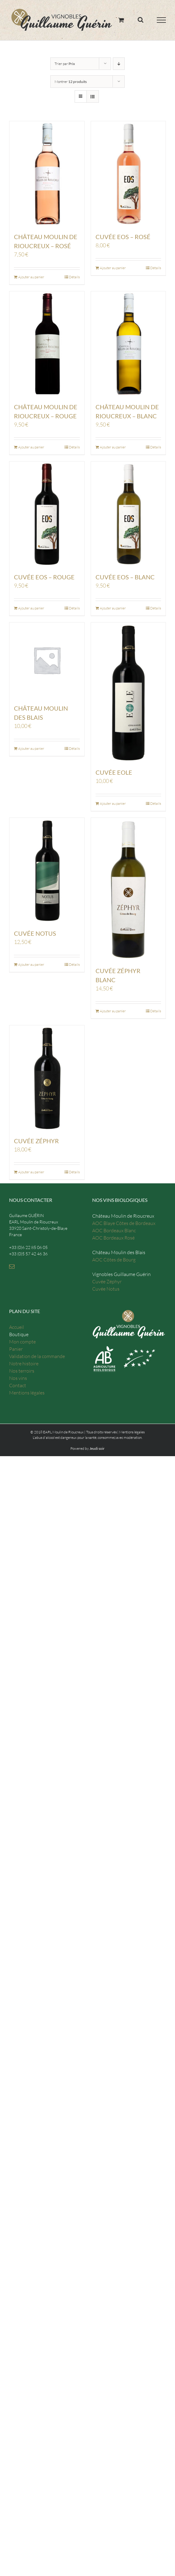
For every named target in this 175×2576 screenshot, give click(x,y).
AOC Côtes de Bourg (114, 1260)
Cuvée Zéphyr (36, 1140)
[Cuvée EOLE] (128, 692)
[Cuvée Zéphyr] (46, 1077)
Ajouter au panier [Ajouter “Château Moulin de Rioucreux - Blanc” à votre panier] (113, 447)
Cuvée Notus (35, 933)
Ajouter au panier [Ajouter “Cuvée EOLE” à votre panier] (113, 803)
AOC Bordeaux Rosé (113, 1238)
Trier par (65, 63)
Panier (16, 1349)
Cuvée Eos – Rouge (44, 577)
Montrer (71, 81)
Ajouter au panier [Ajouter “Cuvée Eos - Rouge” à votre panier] (31, 608)
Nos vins (18, 1378)
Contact (17, 1385)
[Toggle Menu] (161, 20)
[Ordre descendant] (119, 63)
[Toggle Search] (140, 20)
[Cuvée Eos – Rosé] (128, 173)
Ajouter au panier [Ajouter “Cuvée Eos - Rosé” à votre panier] (113, 268)
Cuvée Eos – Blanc (125, 577)
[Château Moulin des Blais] (46, 660)
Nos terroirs (21, 1371)
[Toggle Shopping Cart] (121, 20)
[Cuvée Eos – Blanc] (128, 513)
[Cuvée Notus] (46, 870)
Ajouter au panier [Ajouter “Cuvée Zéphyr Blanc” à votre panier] (113, 1011)
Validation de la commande (37, 1356)
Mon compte (22, 1342)
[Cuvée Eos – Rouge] (46, 513)
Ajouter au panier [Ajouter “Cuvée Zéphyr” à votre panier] (31, 1172)
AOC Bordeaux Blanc (114, 1230)
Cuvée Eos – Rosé (123, 236)
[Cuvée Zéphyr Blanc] (128, 889)
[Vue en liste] (93, 96)
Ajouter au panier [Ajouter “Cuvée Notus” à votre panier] (31, 964)
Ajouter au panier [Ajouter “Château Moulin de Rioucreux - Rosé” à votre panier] (31, 277)
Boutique (19, 1334)
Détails (74, 277)
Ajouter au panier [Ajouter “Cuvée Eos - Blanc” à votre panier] (113, 608)
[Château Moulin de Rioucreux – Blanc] (128, 343)
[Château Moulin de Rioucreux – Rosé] (46, 173)
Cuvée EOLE (114, 772)
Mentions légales (27, 1393)
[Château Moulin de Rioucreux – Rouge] (46, 343)
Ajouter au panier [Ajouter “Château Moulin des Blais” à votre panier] (31, 748)
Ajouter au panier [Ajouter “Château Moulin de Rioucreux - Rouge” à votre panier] (31, 447)
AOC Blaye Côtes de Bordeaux (123, 1223)
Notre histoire (24, 1363)
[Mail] (12, 1266)
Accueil (16, 1327)
